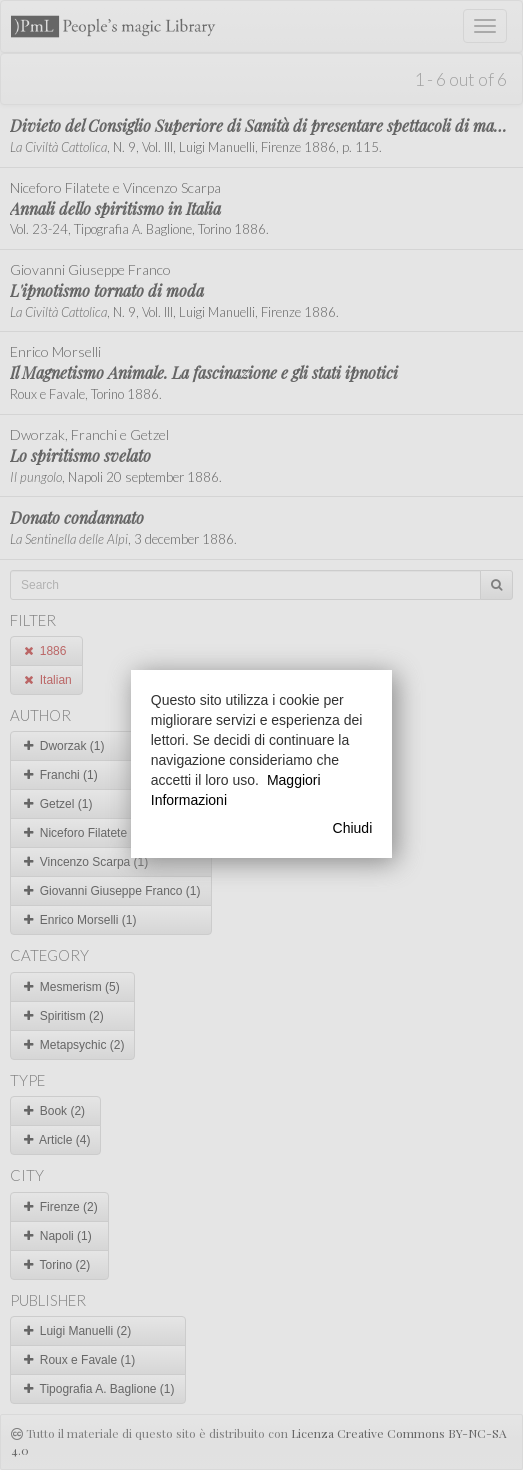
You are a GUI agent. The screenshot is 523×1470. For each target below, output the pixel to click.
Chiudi (353, 828)
